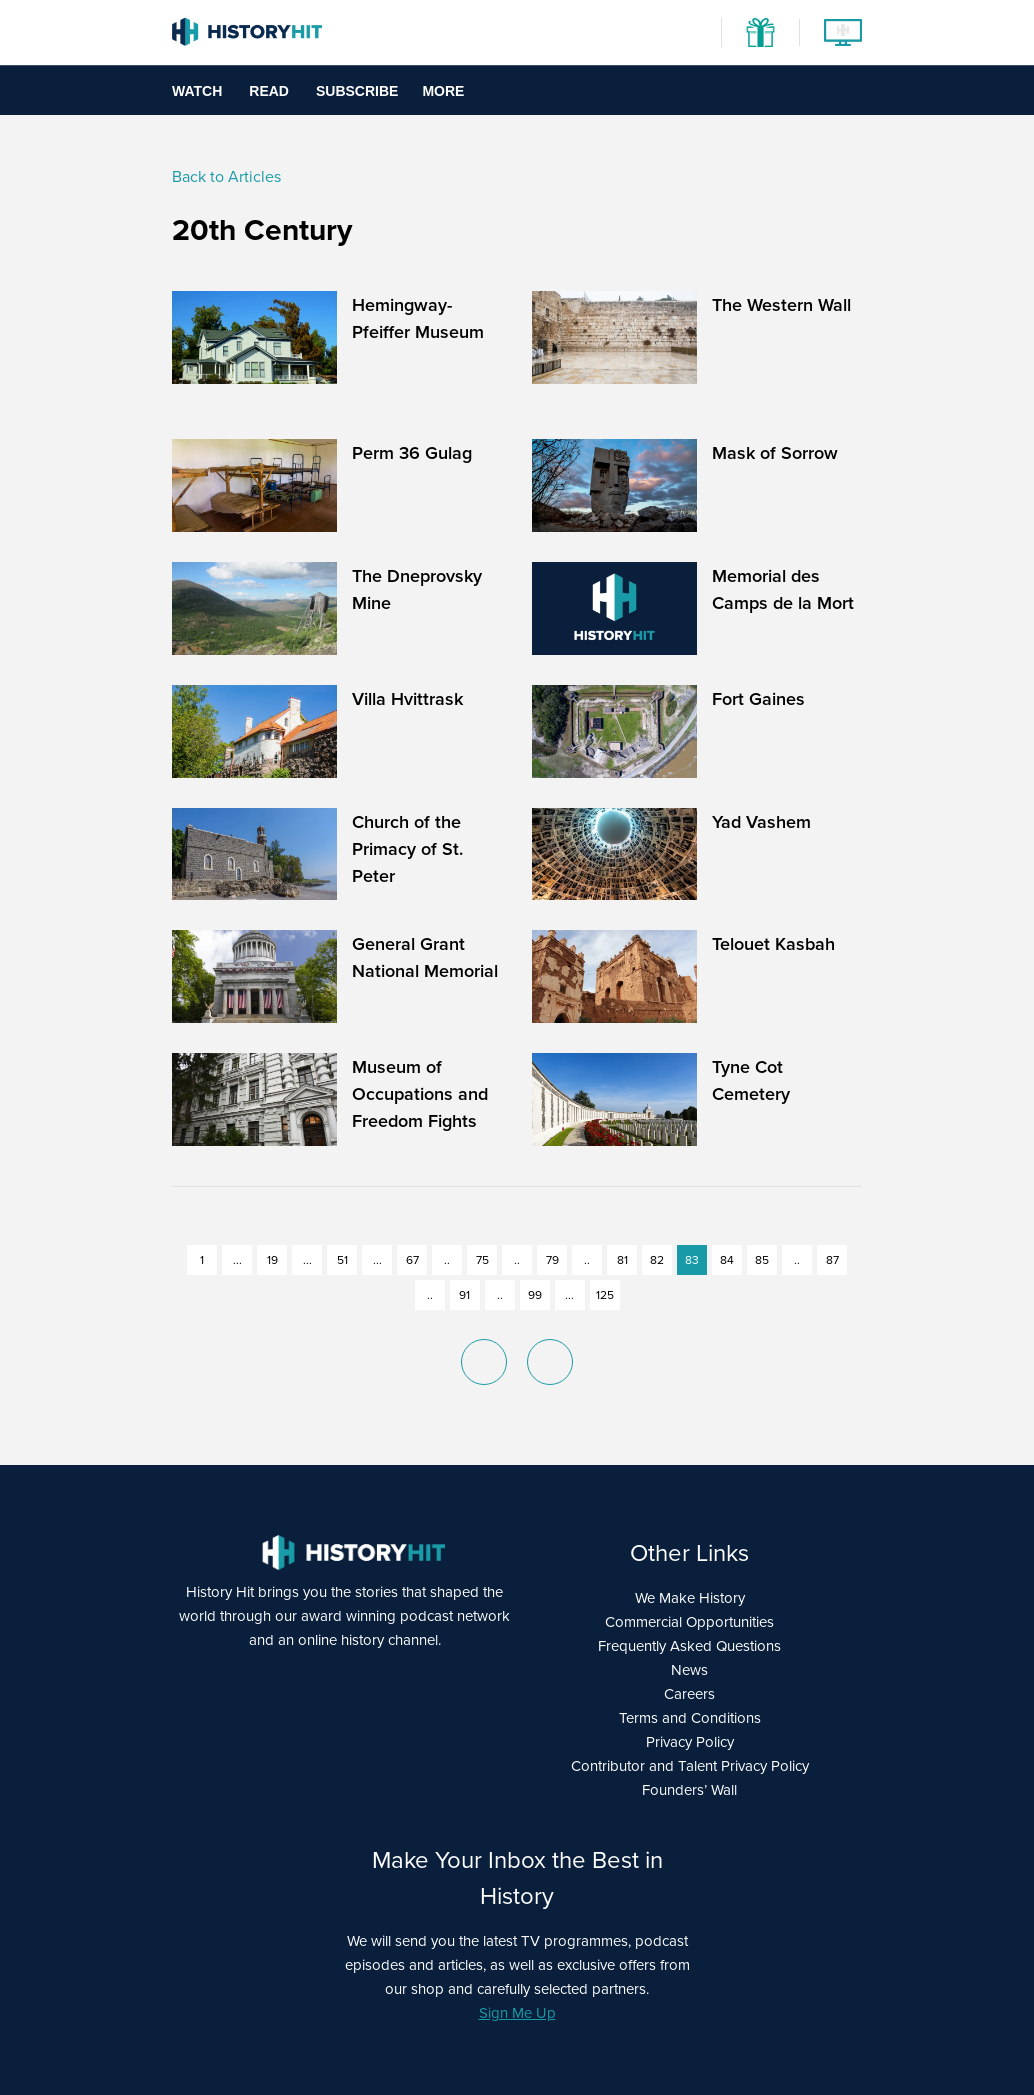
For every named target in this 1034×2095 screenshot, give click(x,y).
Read (269, 91)
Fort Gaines (758, 698)
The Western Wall (781, 304)
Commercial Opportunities (689, 1622)
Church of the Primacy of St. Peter (407, 848)
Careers (689, 1694)
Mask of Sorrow (775, 452)
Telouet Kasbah (773, 943)
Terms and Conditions (690, 1718)
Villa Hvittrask (407, 698)
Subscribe (357, 91)
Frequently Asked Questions (689, 1646)
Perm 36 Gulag (412, 452)
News (689, 1670)
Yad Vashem (761, 821)
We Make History (690, 1598)
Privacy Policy (690, 1742)
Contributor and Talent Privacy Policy (690, 1766)
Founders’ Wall (689, 1790)
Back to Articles (226, 176)
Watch (197, 91)
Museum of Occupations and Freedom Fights (420, 1093)
